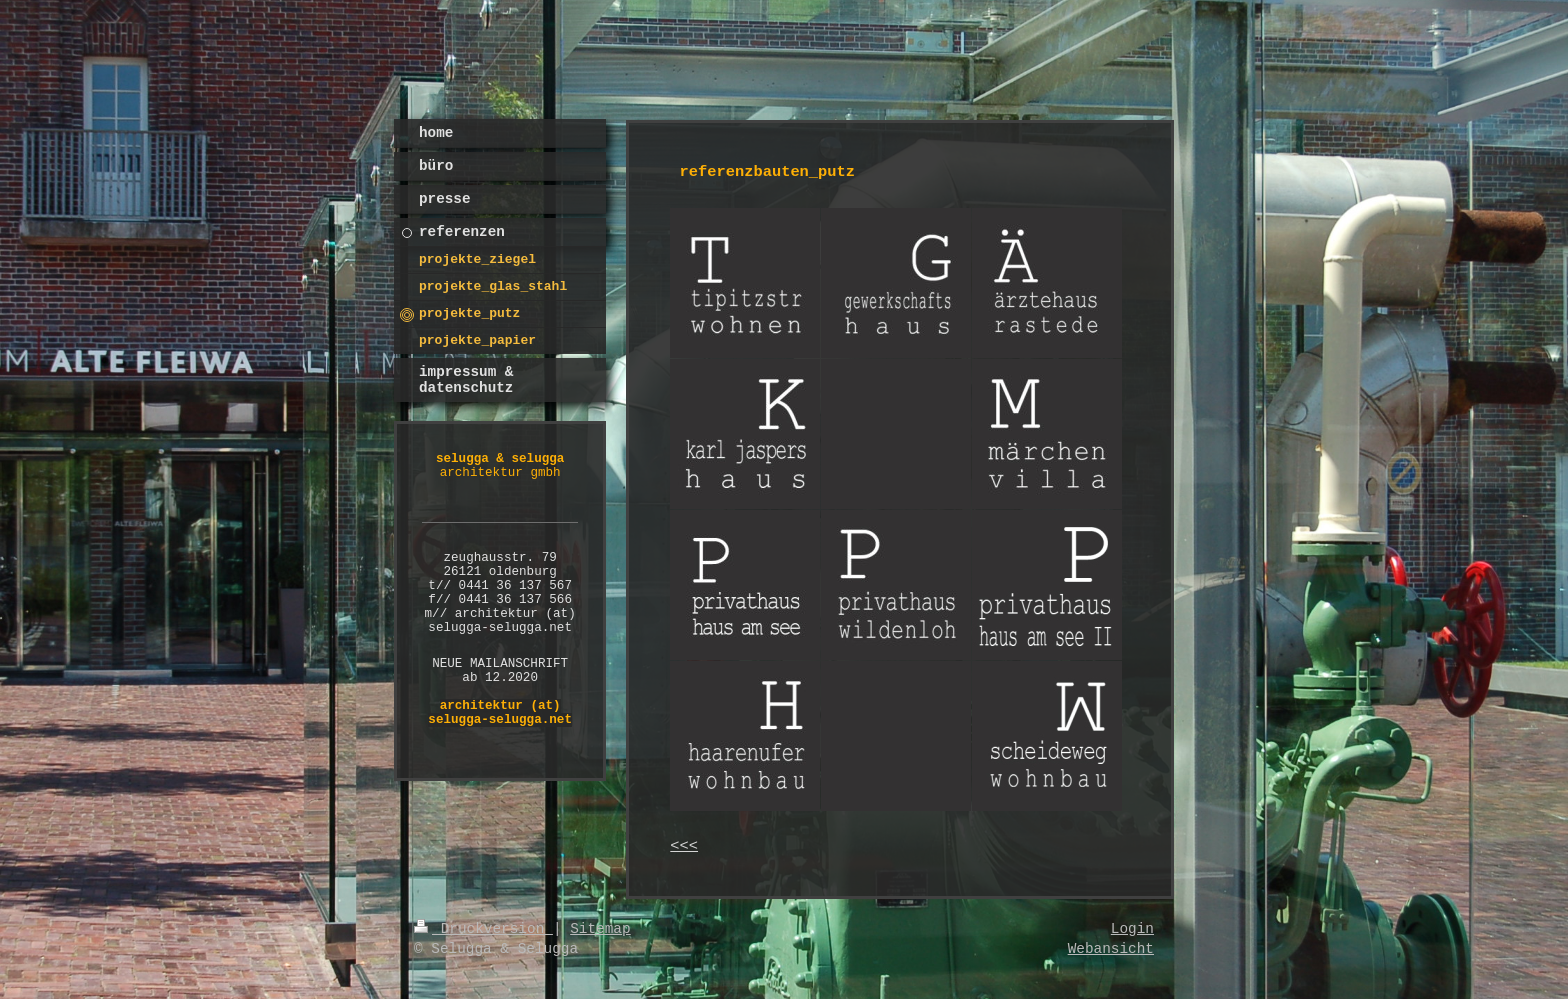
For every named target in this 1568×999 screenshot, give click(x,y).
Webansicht (1111, 949)
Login (1132, 929)
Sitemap (600, 929)
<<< (684, 846)
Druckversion (483, 929)
